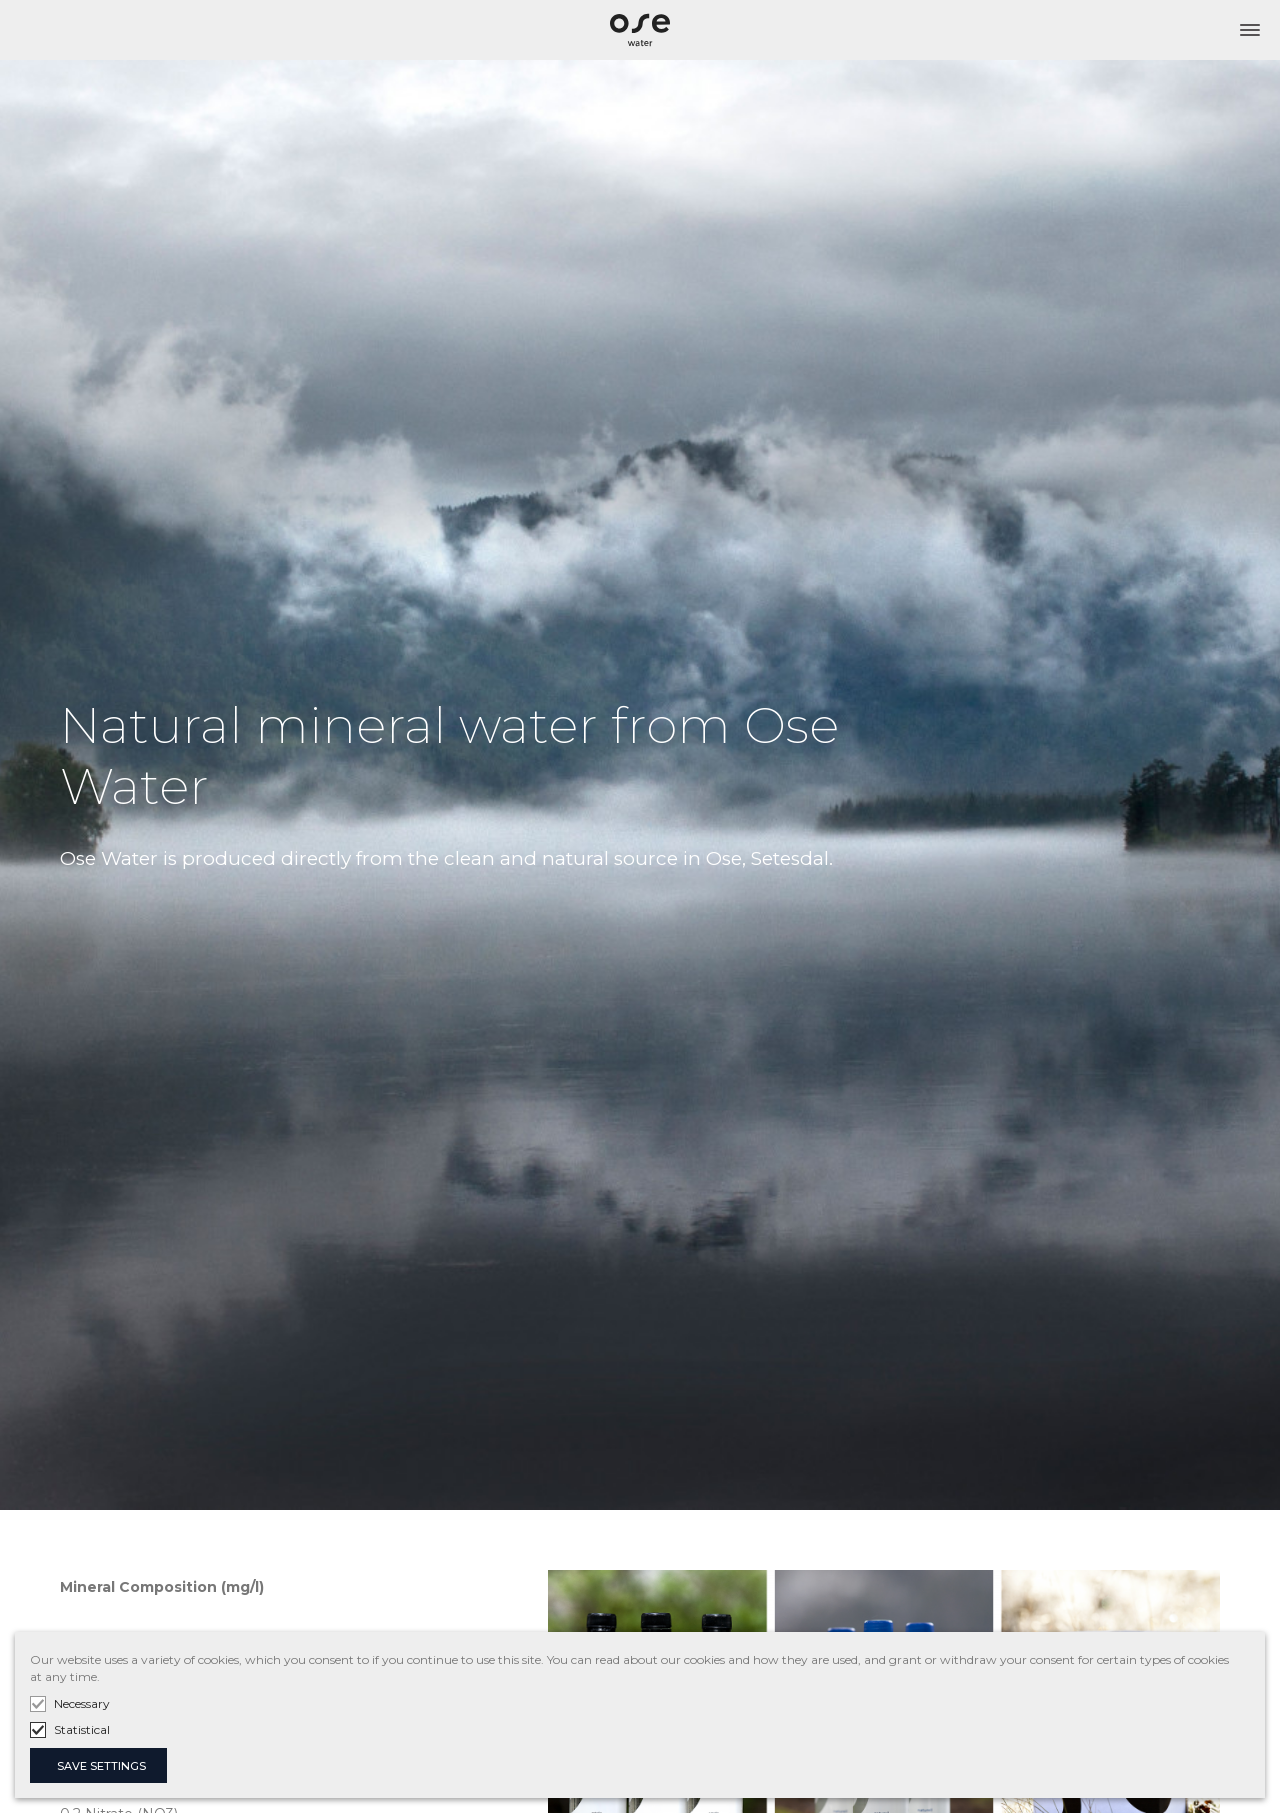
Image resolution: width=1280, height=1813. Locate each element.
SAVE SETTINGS (101, 1766)
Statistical (82, 1729)
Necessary (82, 1703)
